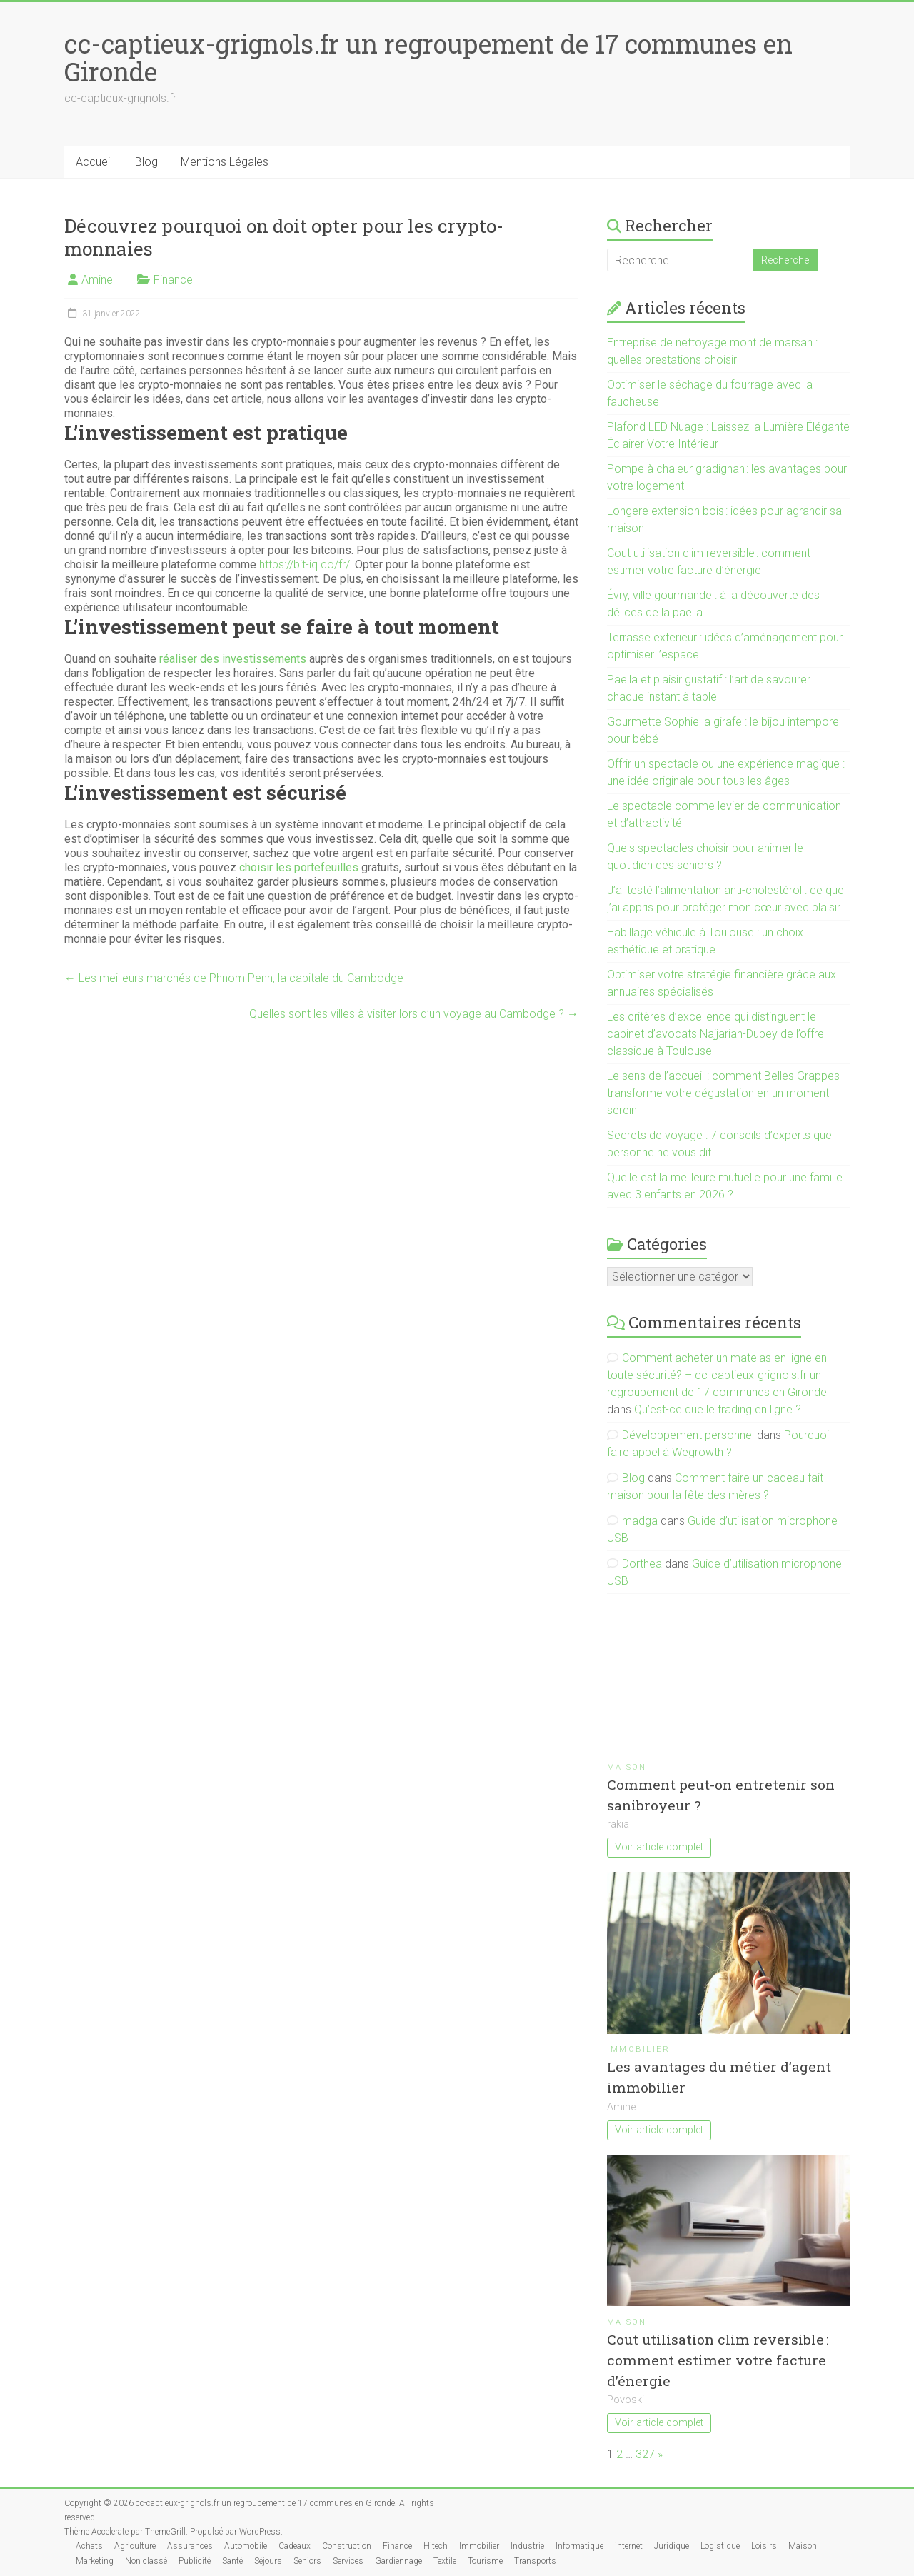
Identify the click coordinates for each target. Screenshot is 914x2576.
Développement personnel (688, 1435)
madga (640, 1521)
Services (348, 2561)
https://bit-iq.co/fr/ (304, 564)
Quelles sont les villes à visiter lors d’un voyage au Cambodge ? (413, 1014)
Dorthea (642, 1563)
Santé (232, 2561)
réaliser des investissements (232, 659)
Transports (535, 2561)
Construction (346, 2546)
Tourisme (485, 2561)
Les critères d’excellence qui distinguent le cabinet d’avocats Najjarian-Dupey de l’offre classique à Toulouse (715, 1034)
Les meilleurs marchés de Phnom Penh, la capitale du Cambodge (233, 978)
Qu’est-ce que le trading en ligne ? (717, 1409)
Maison (626, 1767)
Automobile (245, 2546)
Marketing (95, 2561)
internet (629, 2546)
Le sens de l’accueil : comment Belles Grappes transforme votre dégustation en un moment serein (723, 1093)
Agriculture (135, 2546)
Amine (97, 279)
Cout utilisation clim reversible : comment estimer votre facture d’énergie (718, 2360)
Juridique (671, 2546)
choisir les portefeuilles (298, 867)
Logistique (720, 2546)
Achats (89, 2546)
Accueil (94, 162)
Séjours (268, 2561)
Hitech (435, 2546)
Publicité (195, 2561)
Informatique (579, 2546)
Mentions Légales (224, 162)
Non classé (146, 2561)
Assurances (190, 2546)
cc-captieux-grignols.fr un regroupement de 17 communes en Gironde (428, 57)
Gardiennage (398, 2561)
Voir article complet (659, 1847)
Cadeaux (294, 2546)
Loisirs (764, 2546)
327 (645, 2454)
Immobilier (638, 2049)
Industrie (527, 2546)
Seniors (307, 2561)
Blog (146, 162)
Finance (173, 279)
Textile (444, 2561)
